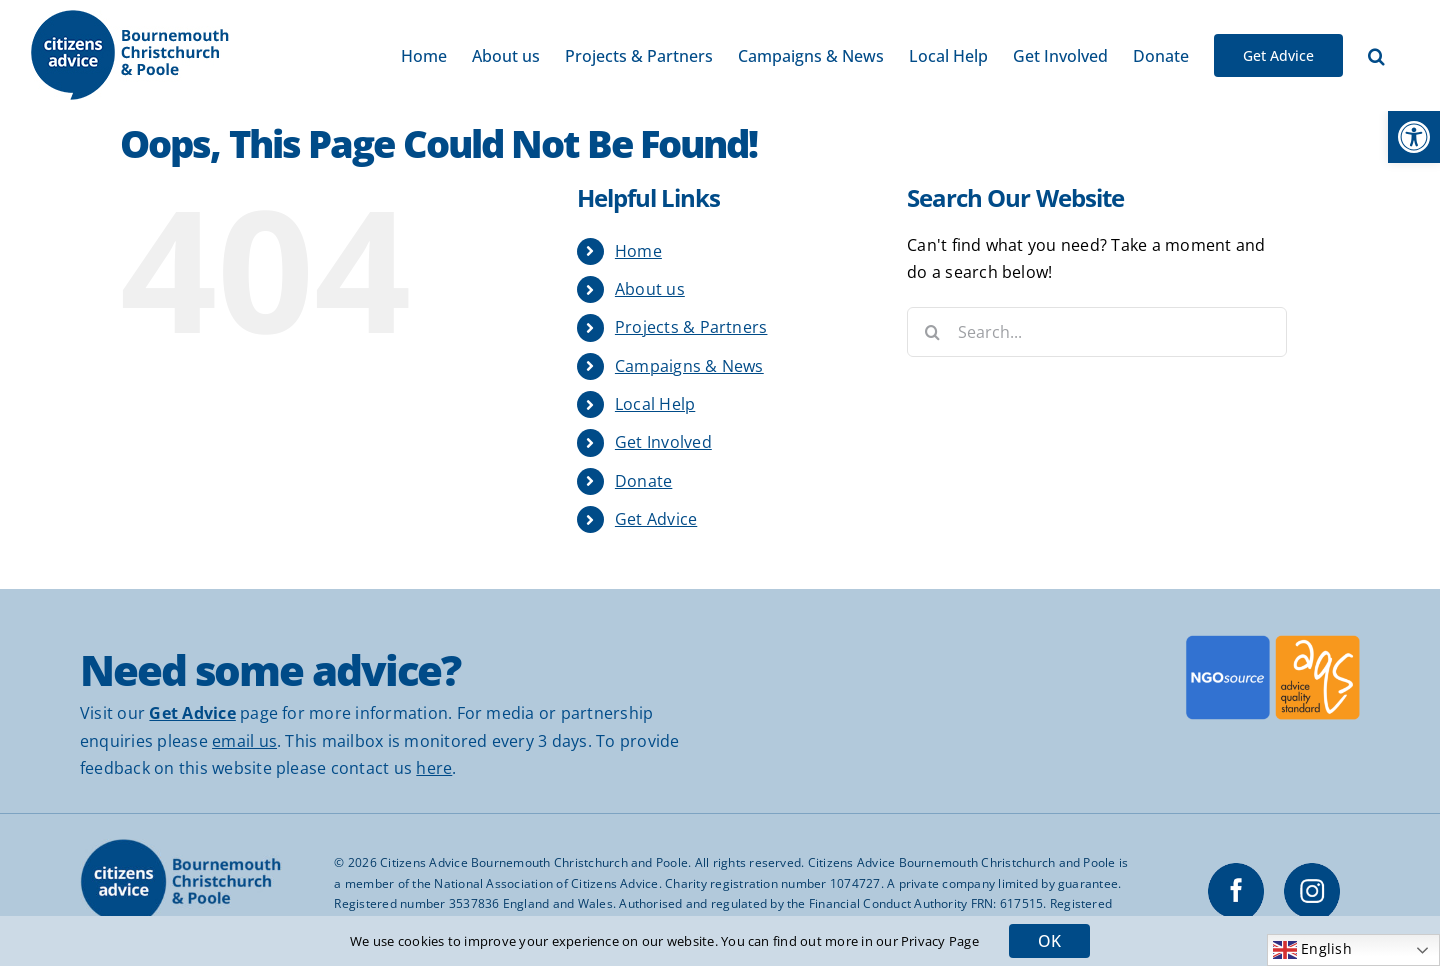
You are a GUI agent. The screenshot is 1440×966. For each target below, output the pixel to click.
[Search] (932, 332)
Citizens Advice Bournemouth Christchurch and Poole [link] (534, 862)
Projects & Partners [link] (691, 327)
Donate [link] (643, 481)
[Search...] (1097, 332)
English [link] (1312, 950)
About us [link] (650, 289)
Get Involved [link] (663, 442)
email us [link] (244, 741)
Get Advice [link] (656, 519)
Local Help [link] (655, 404)
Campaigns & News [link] (689, 366)
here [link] (434, 768)
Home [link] (638, 251)
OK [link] (1049, 941)
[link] (1414, 137)
